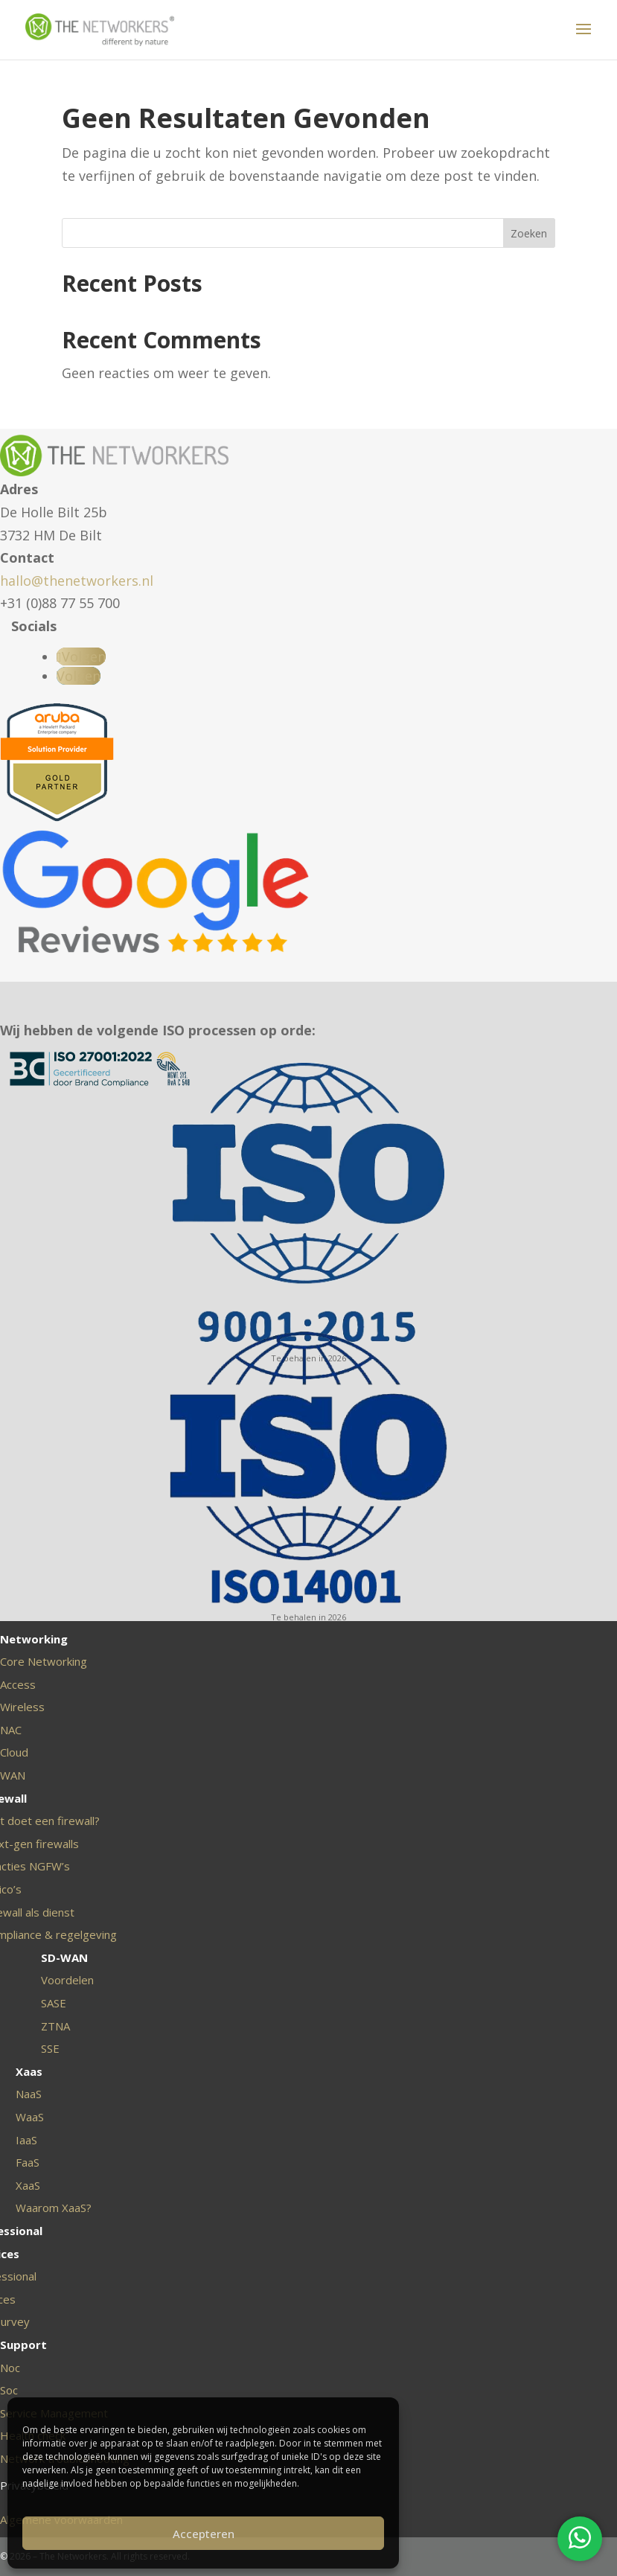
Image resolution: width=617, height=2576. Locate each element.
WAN (12, 1775)
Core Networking (43, 1661)
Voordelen (67, 1979)
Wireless (22, 1706)
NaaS (29, 2093)
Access (18, 1684)
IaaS (26, 2139)
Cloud (14, 1752)
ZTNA (55, 2026)
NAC (11, 1729)
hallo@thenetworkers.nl (76, 580)
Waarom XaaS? (54, 2207)
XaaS (28, 2185)
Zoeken (529, 233)
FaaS (27, 2162)
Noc (10, 2367)
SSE (50, 2048)
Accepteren (203, 2533)
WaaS (30, 2116)
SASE (53, 2002)
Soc (9, 2389)
